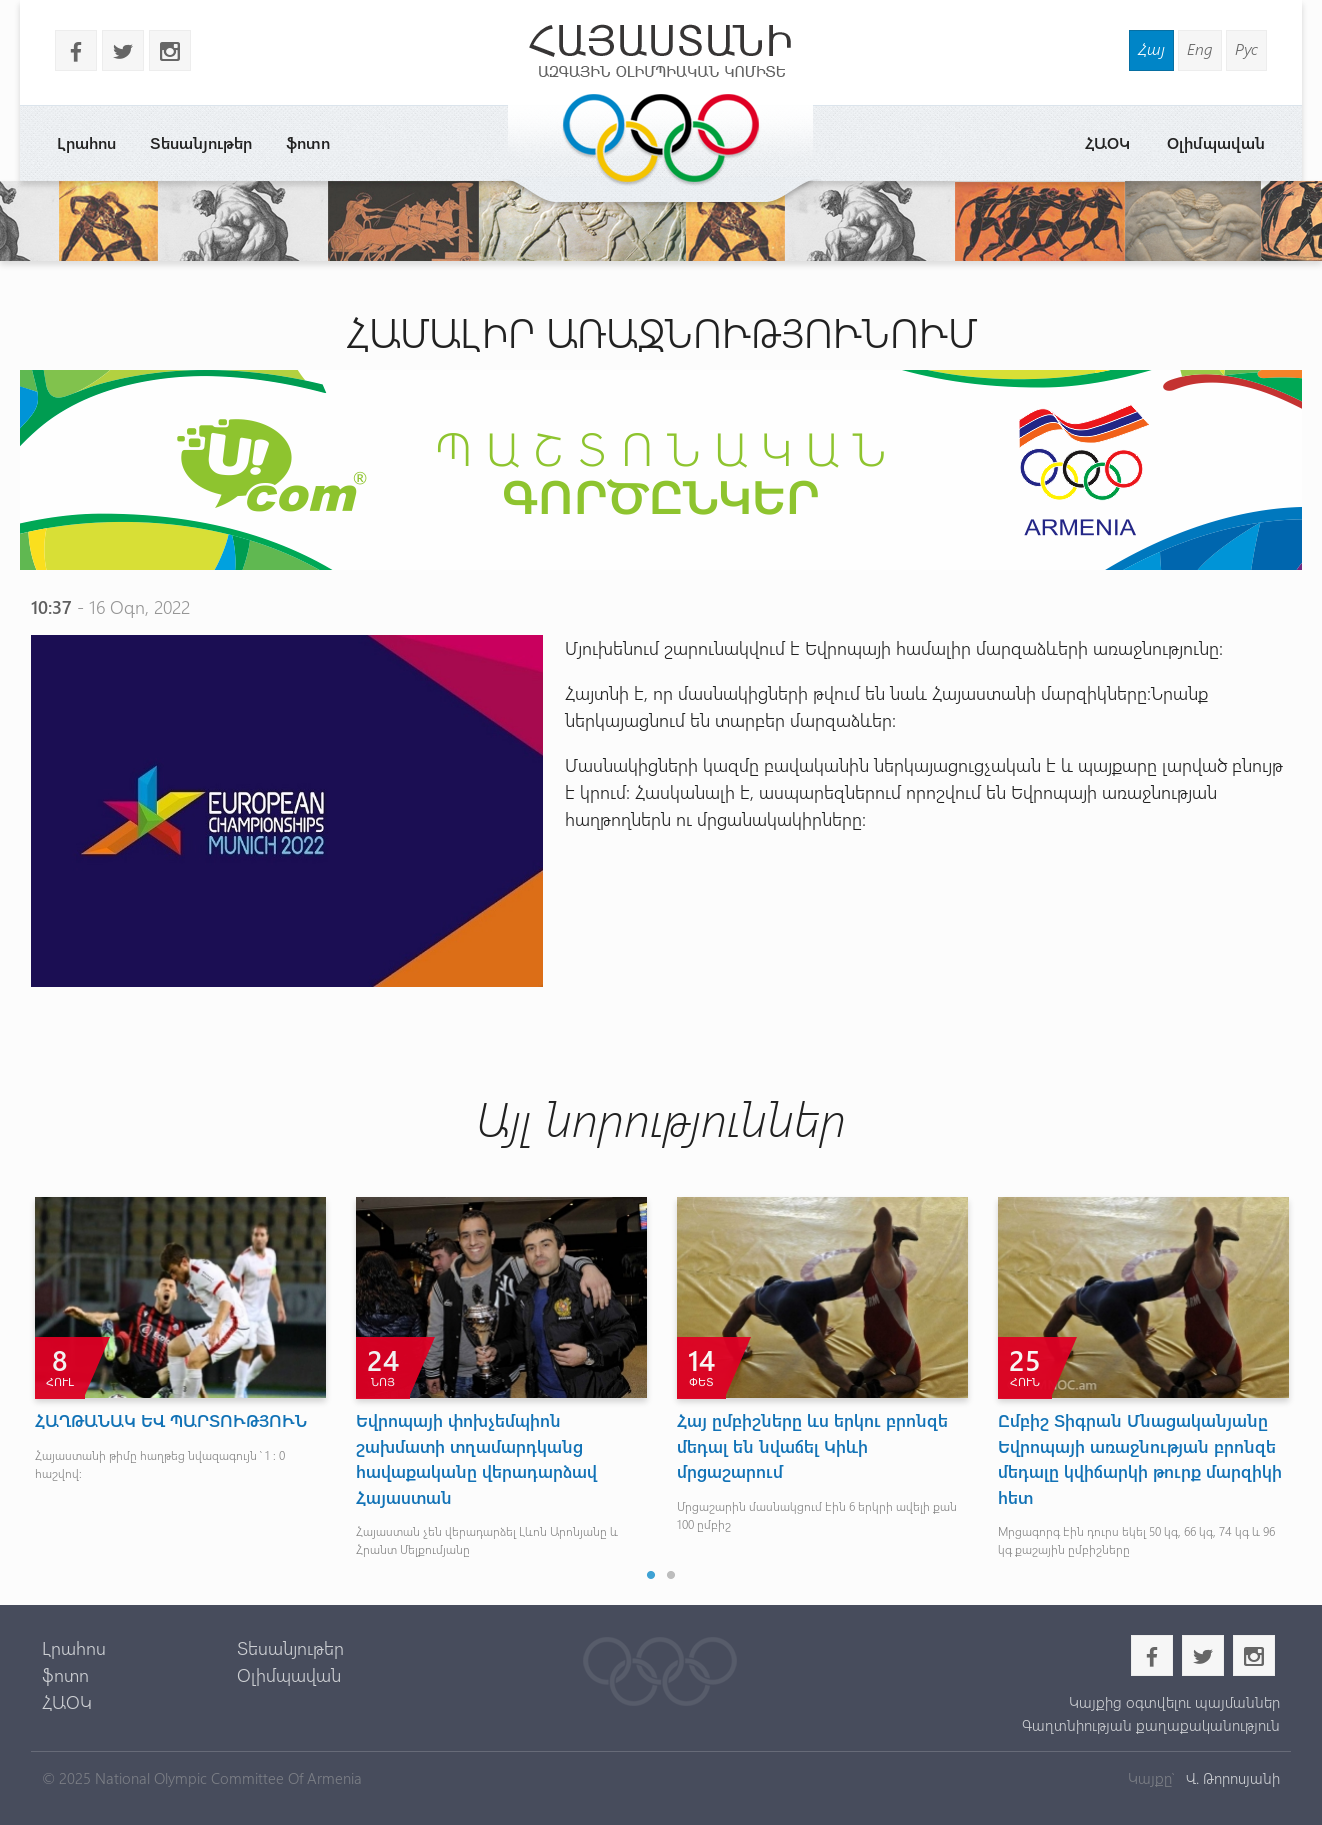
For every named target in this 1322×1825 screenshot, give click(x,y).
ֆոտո (308, 142)
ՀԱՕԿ (1107, 142)
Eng (1200, 48)
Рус (1246, 48)
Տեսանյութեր (201, 142)
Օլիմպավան (1216, 142)
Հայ (1151, 48)
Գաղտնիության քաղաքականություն (1151, 1725)
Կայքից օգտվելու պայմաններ (1174, 1702)
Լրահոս (86, 142)
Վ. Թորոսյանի (1231, 1778)
